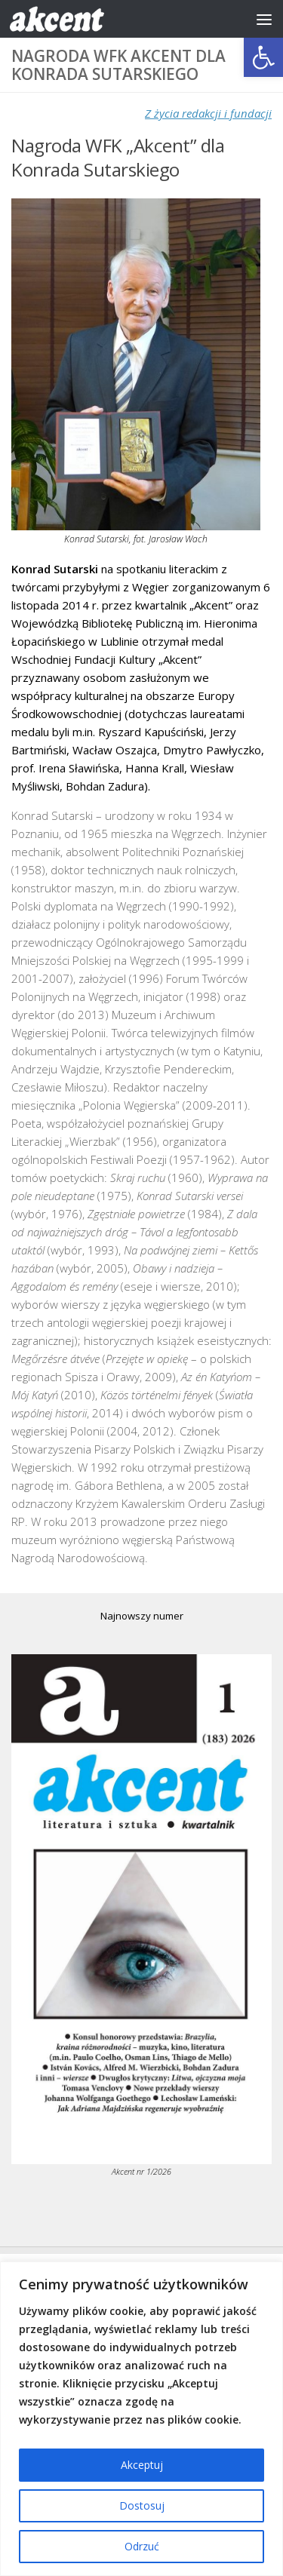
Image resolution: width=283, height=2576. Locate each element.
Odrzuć (142, 2546)
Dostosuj (142, 2505)
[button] (263, 57)
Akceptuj (142, 2465)
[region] (141, 2418)
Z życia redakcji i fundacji (208, 113)
